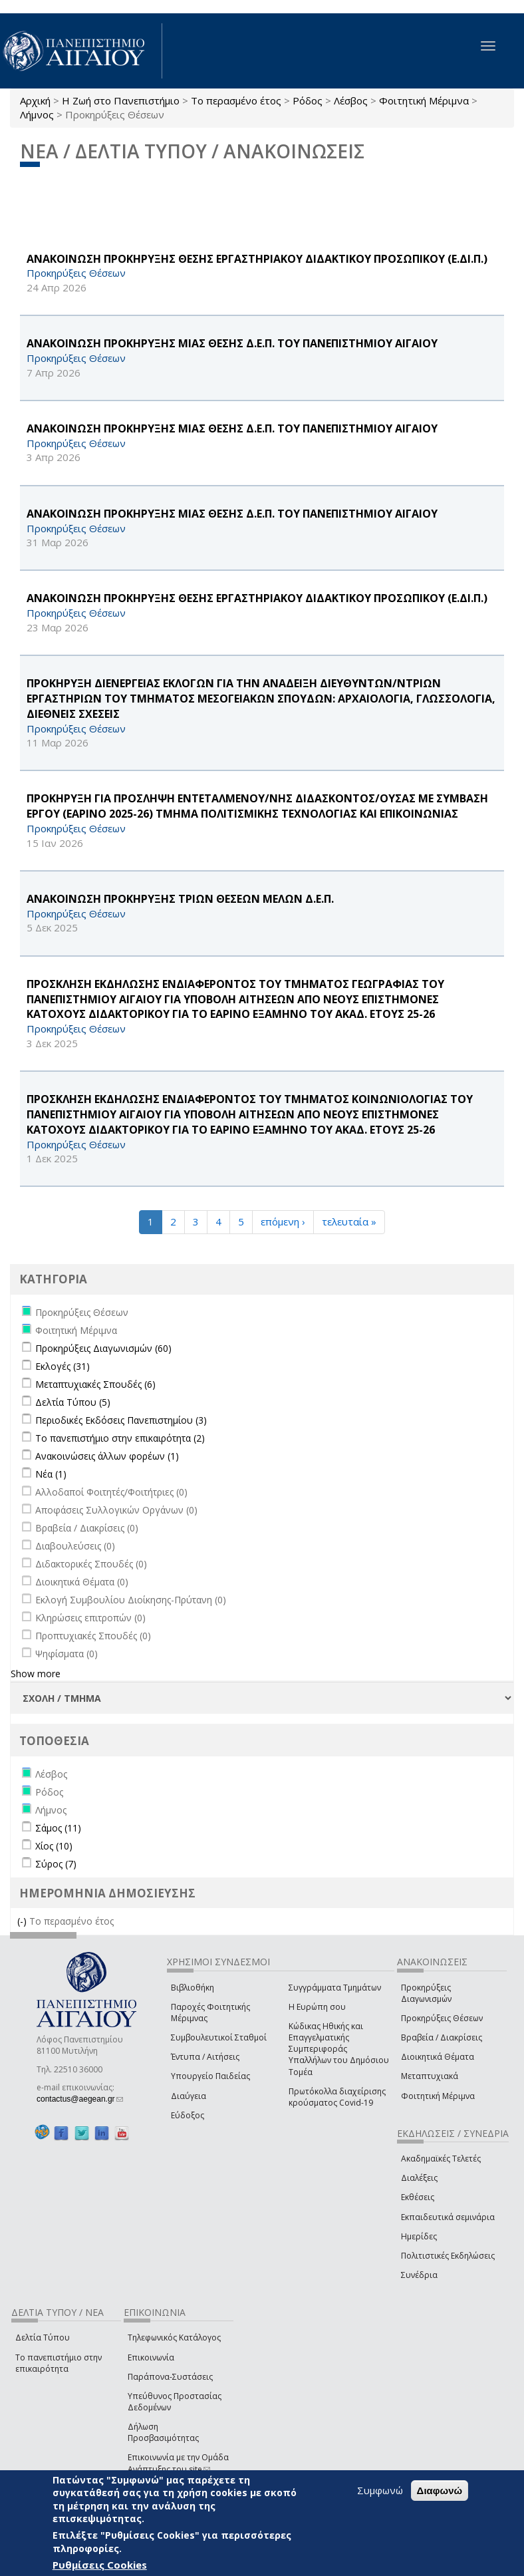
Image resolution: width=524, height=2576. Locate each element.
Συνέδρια (419, 2275)
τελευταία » (349, 1221)
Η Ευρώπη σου (317, 2006)
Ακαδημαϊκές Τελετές (441, 2158)
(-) (23, 1921)
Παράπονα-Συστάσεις (170, 2376)
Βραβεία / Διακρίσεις (441, 2037)
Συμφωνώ (380, 2490)
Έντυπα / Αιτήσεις (205, 2056)
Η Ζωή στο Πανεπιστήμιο (121, 100)
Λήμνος (37, 114)
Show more (36, 1673)
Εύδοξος (187, 2115)
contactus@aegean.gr (80, 2099)
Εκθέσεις (417, 2197)
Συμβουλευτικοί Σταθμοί (219, 2037)
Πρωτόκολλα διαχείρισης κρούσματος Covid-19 (337, 2097)
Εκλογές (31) (62, 1366)
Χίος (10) (53, 1846)
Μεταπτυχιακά (429, 2076)
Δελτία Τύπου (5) (72, 1402)
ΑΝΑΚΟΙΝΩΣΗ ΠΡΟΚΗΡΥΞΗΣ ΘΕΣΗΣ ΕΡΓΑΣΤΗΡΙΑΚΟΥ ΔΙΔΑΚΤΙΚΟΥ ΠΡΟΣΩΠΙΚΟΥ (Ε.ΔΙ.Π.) (257, 258)
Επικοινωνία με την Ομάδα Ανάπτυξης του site (178, 2463)
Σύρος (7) (55, 1863)
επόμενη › (283, 1221)
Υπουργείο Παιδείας (210, 2076)
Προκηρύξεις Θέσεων (442, 2018)
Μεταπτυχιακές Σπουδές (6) (95, 1384)
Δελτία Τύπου (42, 2337)
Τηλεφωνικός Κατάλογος (174, 2337)
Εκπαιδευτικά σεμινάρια (448, 2217)
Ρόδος (308, 100)
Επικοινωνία (151, 2357)
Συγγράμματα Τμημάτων (335, 1987)
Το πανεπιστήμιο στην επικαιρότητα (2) (120, 1438)
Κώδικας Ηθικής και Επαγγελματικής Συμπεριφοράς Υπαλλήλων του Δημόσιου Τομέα (339, 2049)
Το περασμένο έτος (236, 100)
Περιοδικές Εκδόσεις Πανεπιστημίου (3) (121, 1420)
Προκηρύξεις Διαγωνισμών (426, 1993)
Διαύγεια (188, 2096)
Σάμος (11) (58, 1828)
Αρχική (35, 100)
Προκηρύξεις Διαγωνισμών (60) (103, 1348)
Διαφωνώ (440, 2490)
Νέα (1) (50, 1474)
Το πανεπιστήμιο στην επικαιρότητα (58, 2363)
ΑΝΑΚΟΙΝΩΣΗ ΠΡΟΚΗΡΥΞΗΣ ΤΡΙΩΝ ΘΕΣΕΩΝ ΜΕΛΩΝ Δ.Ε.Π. (180, 898)
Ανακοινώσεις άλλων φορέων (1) (107, 1456)
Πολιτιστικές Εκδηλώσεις (448, 2255)
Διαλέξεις (419, 2177)
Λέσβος (351, 100)
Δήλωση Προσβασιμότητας (163, 2432)
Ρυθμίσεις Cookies (100, 2564)
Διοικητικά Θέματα (437, 2056)
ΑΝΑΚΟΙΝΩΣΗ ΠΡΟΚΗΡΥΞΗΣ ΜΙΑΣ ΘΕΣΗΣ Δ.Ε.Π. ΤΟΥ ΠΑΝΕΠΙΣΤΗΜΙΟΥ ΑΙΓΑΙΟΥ (232, 343)
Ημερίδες (419, 2236)
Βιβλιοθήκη (192, 1987)
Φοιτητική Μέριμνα (424, 100)
